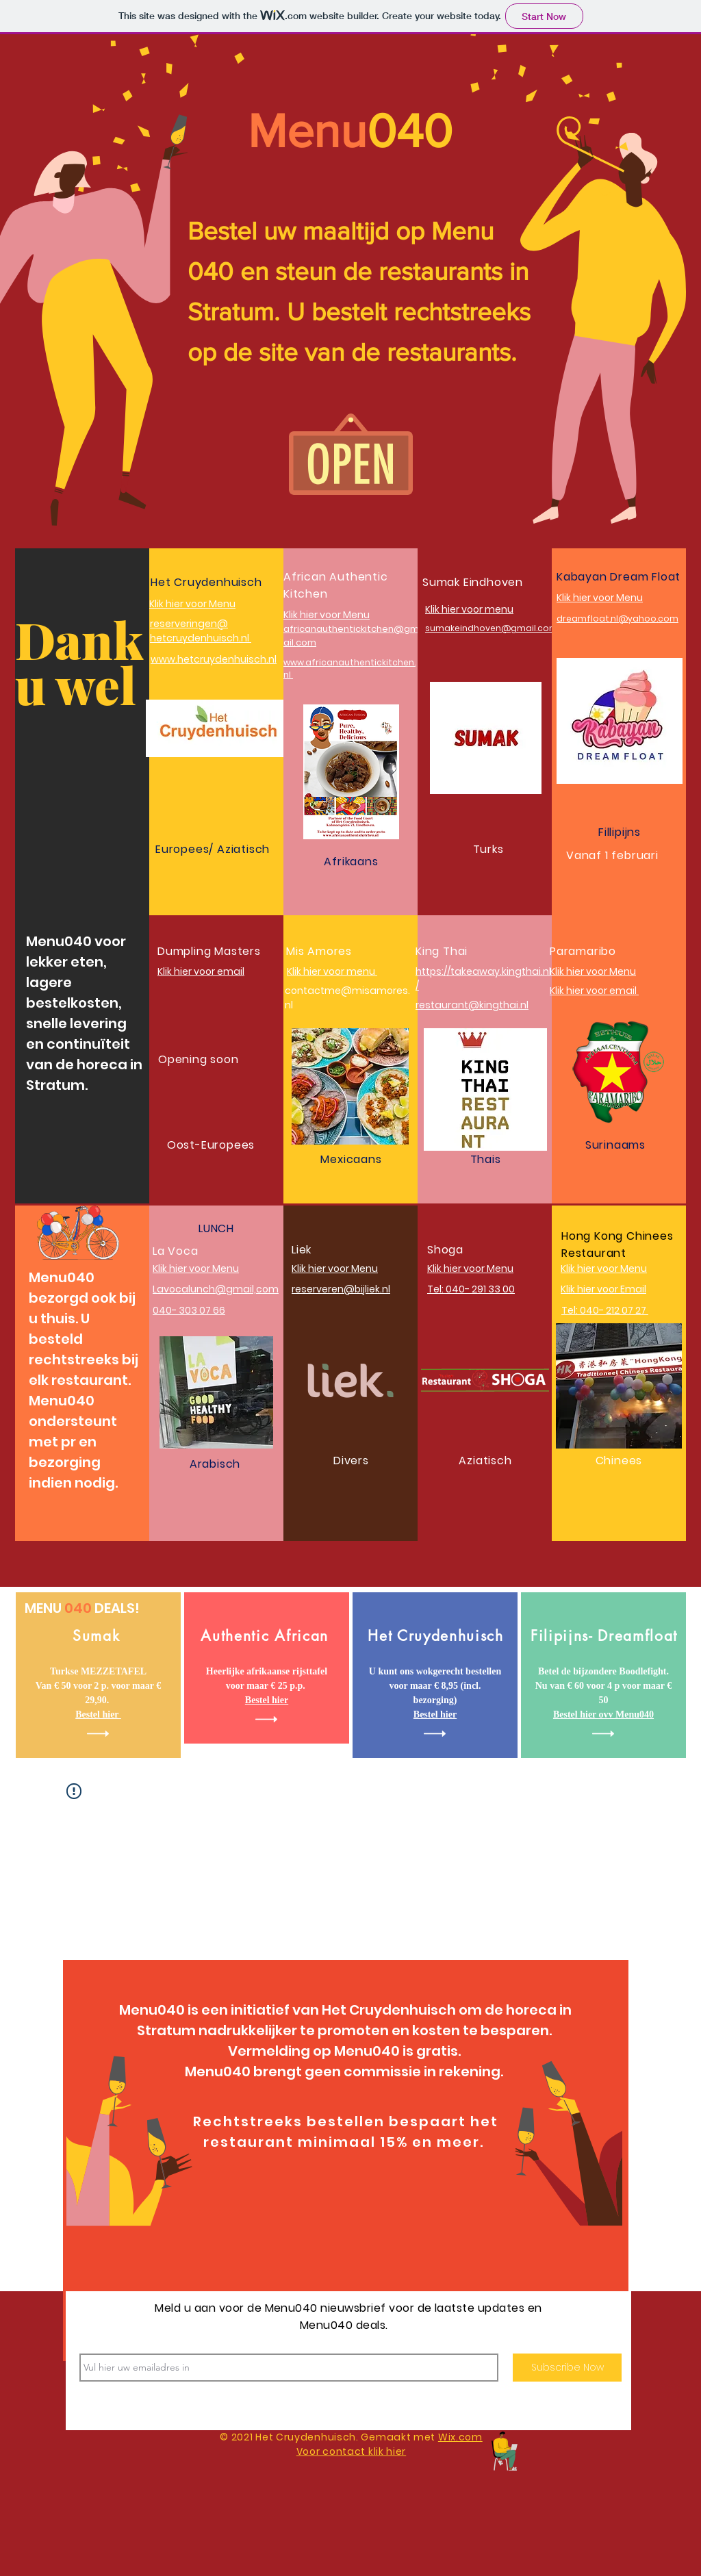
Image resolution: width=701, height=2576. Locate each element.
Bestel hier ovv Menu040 (603, 1714)
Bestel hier (266, 1700)
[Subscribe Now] (567, 2368)
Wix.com (460, 2437)
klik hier (387, 2451)
